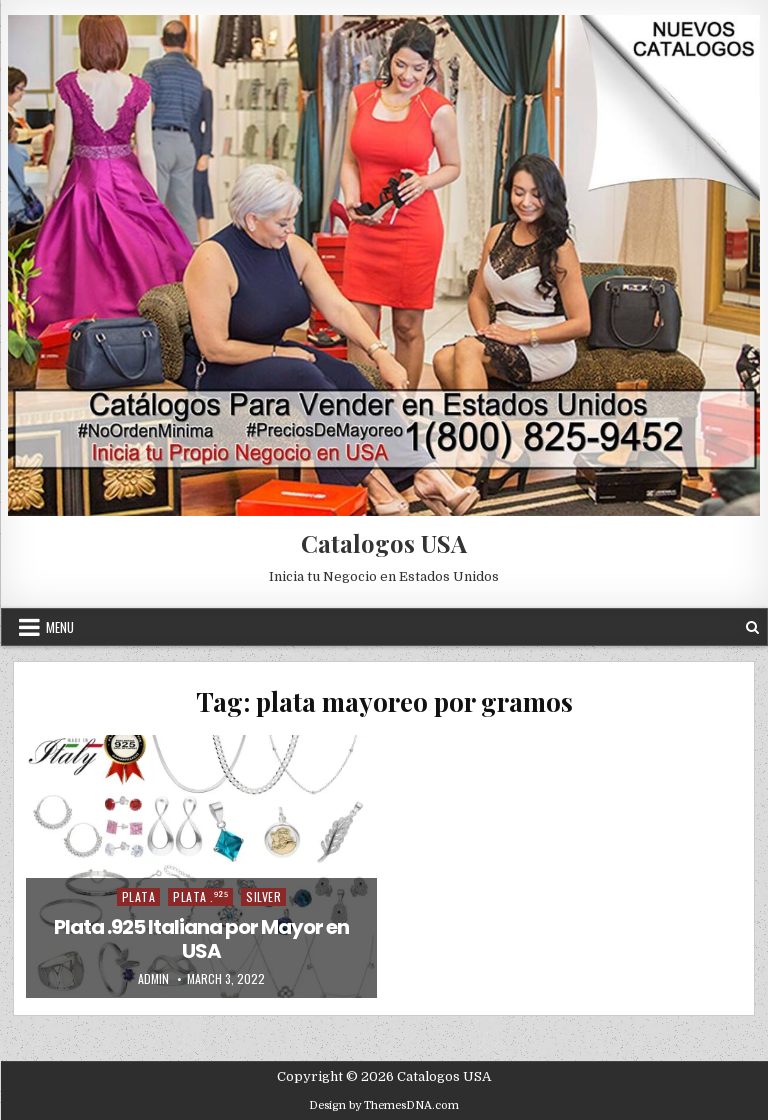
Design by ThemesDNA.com (384, 1105)
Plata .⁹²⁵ (200, 896)
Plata (139, 896)
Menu (60, 627)
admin (153, 979)
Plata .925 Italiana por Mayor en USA (201, 939)
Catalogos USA (384, 543)
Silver (263, 896)
